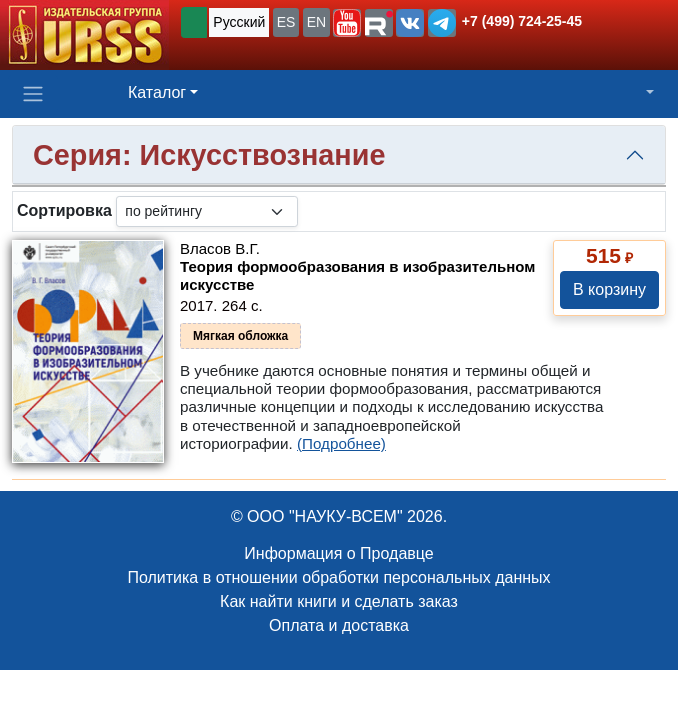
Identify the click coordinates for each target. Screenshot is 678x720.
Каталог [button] (157, 92)
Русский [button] (239, 22)
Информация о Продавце (338, 553)
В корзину (609, 289)
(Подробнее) (341, 443)
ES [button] (286, 22)
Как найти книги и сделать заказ (339, 601)
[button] (347, 23)
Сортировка (64, 210)
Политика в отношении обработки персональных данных (338, 577)
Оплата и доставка (339, 625)
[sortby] (207, 211)
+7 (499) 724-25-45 (522, 21)
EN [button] (316, 22)
